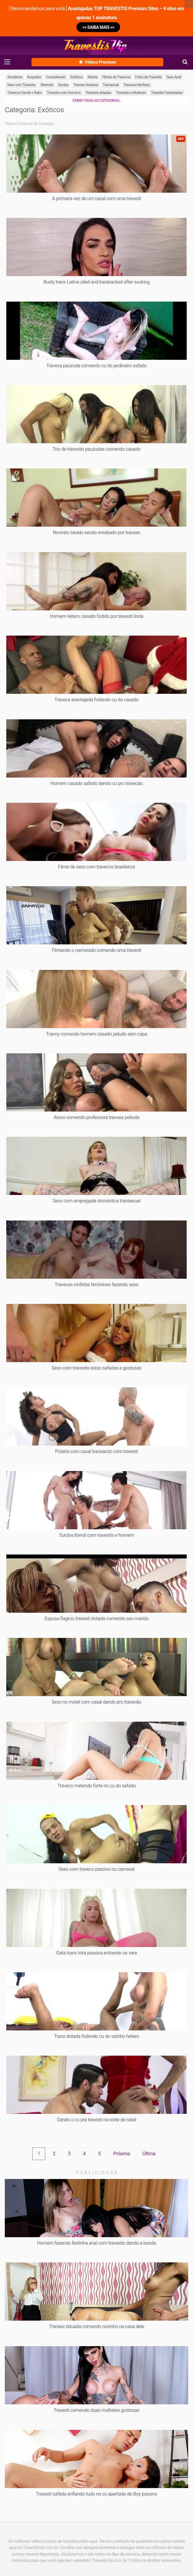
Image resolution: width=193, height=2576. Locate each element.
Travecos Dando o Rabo (24, 93)
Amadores (14, 77)
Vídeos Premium (97, 62)
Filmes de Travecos (116, 77)
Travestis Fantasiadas (167, 93)
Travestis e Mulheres (131, 93)
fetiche (92, 77)
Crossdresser (56, 77)
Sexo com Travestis (21, 85)
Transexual (111, 85)
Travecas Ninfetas (136, 85)
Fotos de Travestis (148, 77)
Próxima (121, 2153)
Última (148, 2153)
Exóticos (76, 77)
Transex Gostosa (85, 85)
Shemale (46, 85)
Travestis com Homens (64, 93)
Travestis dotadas (98, 93)
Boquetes (34, 77)
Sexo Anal (173, 77)
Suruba (63, 85)
